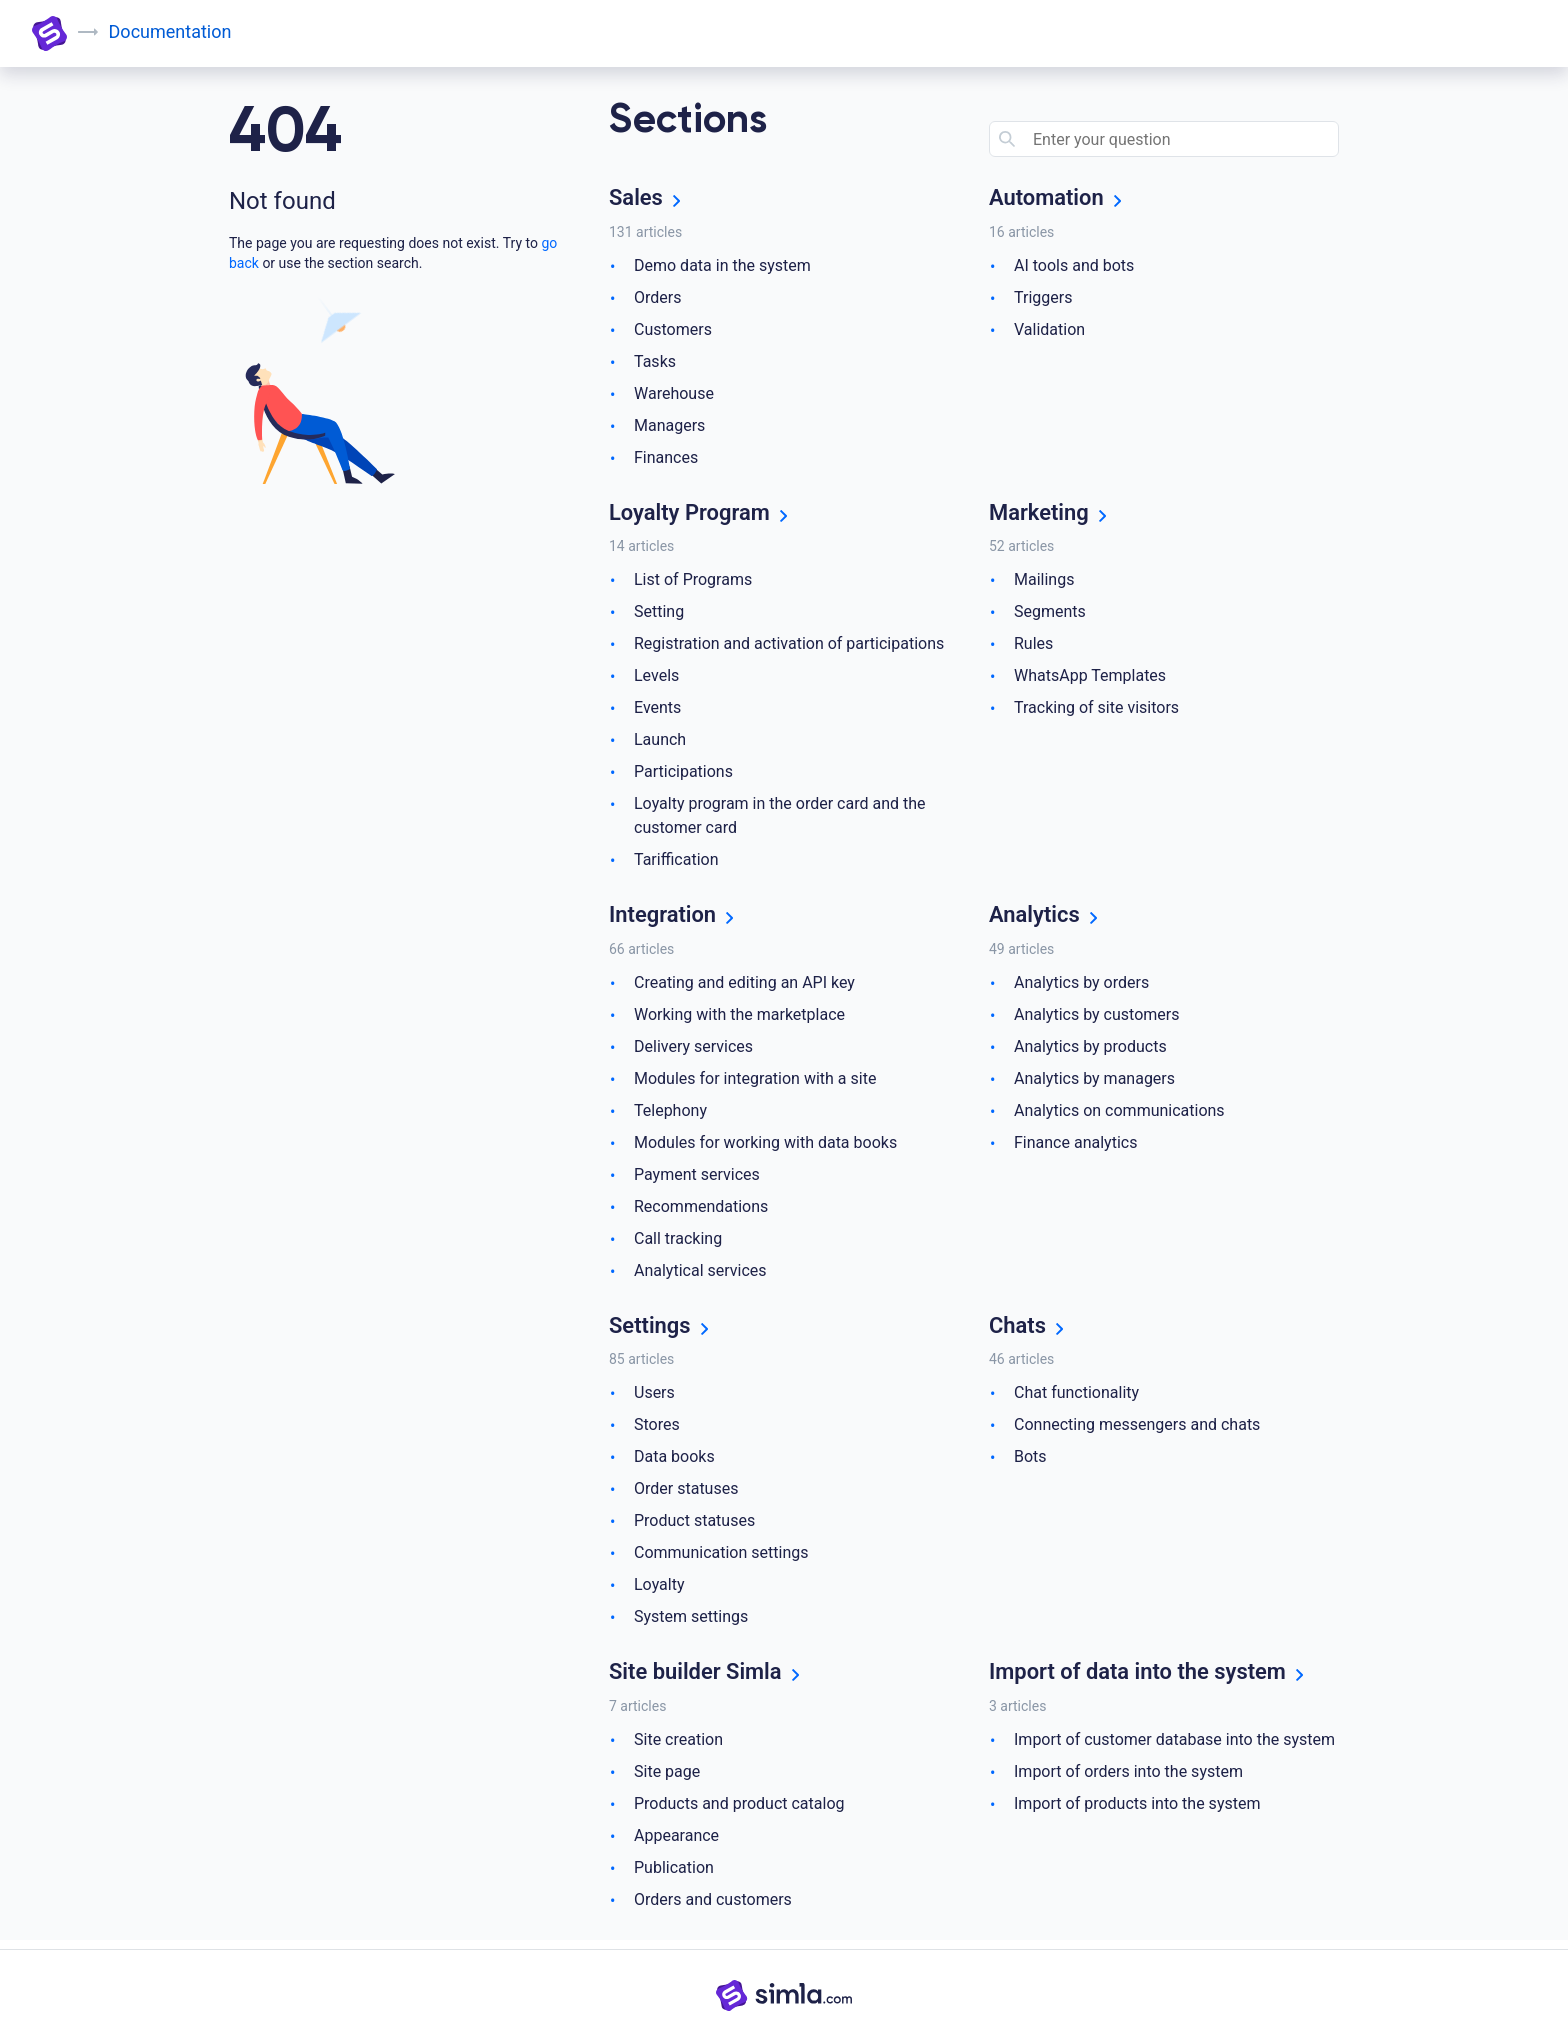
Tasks (655, 362)
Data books (674, 1462)
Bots (1030, 1462)
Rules (1033, 646)
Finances (666, 458)
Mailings (1044, 582)
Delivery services (693, 1050)
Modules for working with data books (765, 1146)
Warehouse (674, 394)
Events (657, 710)
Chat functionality (1076, 1398)
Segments (1050, 614)
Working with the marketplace (739, 1018)
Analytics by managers (1094, 1082)
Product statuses (694, 1526)
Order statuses (686, 1494)
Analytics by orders (1081, 986)
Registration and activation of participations (789, 646)
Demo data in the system (722, 266)
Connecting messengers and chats (1137, 1430)
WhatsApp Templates (1090, 678)
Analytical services (700, 1274)
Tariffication (676, 862)
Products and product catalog (739, 1810)
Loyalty (659, 1590)
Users (654, 1398)
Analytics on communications (1119, 1114)
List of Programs (693, 582)
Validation (1049, 330)
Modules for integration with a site (755, 1082)
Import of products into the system (1137, 1810)
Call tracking (678, 1242)
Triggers (1043, 298)
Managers (669, 426)
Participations (683, 774)
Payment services (697, 1178)
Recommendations (701, 1210)
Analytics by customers (1096, 1018)
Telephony (670, 1114)
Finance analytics (1075, 1146)
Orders (657, 298)
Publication (674, 1874)
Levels (656, 678)
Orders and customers (713, 1906)
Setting (659, 614)
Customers (673, 330)
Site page (667, 1778)
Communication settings (721, 1558)
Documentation (171, 31)
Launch (660, 742)
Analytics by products (1090, 1050)
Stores (657, 1430)
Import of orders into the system (1128, 1778)
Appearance (676, 1842)
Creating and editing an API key (744, 986)
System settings (691, 1622)
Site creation (678, 1746)
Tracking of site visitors (1096, 710)
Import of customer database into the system (1174, 1746)
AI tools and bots (1074, 266)
